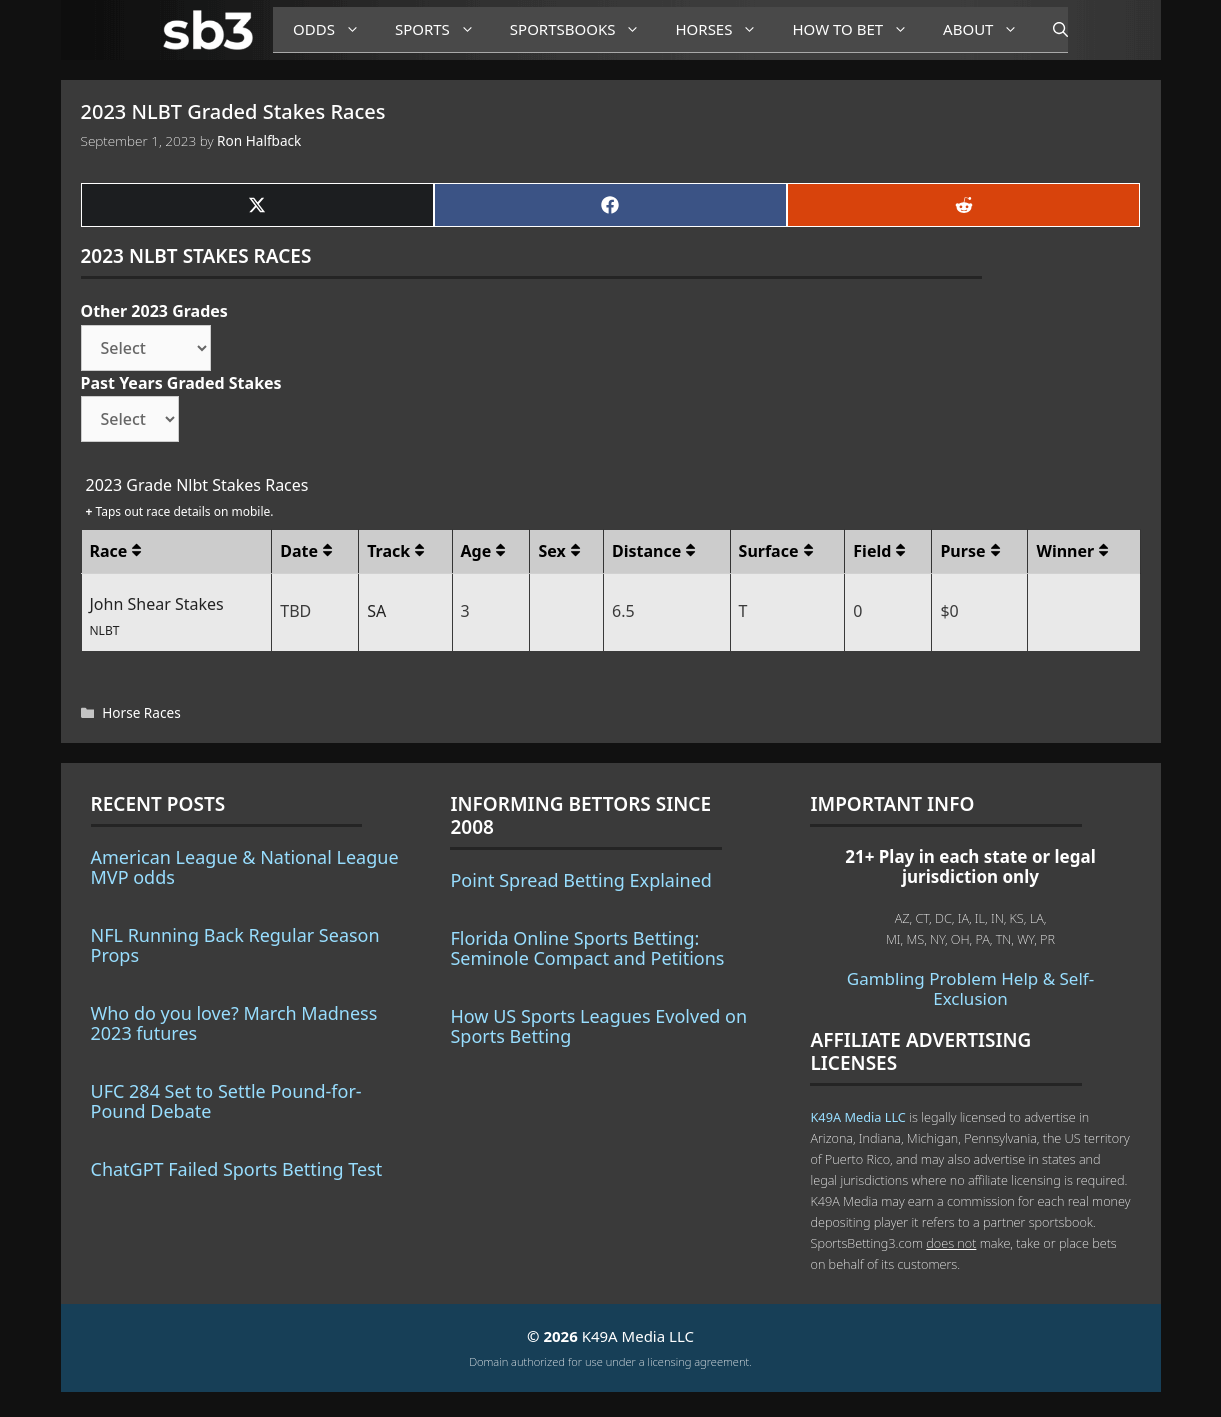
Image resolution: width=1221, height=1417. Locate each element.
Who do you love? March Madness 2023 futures (234, 1023)
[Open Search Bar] (1050, 30)
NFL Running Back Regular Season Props (235, 945)
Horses (723, 29)
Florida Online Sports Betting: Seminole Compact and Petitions (587, 948)
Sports (442, 29)
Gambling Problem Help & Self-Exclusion (970, 988)
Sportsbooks (583, 29)
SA (376, 611)
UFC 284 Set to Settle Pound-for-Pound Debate (226, 1101)
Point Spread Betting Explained (580, 880)
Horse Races (141, 712)
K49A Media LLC (857, 1117)
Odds (334, 29)
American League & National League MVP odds (245, 867)
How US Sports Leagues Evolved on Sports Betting (598, 1026)
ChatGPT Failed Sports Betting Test (237, 1169)
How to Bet (857, 29)
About (988, 29)
